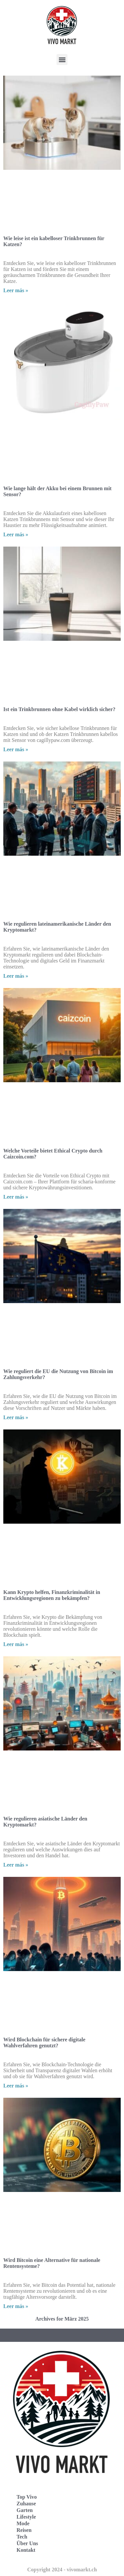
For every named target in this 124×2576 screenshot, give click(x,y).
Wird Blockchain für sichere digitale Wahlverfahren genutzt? (44, 2042)
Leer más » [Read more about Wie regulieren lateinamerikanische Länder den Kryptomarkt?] (15, 976)
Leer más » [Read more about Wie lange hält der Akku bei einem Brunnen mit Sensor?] (15, 534)
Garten (25, 2510)
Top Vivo (27, 2497)
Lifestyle (26, 2517)
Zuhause (26, 2503)
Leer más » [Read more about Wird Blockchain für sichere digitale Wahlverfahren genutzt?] (15, 2085)
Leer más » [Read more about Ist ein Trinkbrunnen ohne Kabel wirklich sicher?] (15, 749)
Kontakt (26, 2550)
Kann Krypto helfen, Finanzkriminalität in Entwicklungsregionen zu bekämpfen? (51, 1595)
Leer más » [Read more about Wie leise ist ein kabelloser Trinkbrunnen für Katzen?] (15, 290)
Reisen (24, 2530)
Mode (23, 2523)
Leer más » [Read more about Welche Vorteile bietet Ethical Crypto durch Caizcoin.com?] (15, 1197)
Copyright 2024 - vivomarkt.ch (62, 2569)
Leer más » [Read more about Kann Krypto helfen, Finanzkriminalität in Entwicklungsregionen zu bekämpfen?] (15, 1644)
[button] (62, 59)
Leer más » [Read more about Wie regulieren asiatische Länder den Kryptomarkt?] (15, 1865)
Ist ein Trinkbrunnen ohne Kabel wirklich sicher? (59, 709)
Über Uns (27, 2543)
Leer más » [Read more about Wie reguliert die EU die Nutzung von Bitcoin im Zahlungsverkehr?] (15, 1417)
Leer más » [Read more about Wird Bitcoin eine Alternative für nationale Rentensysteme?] (15, 2306)
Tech (22, 2537)
